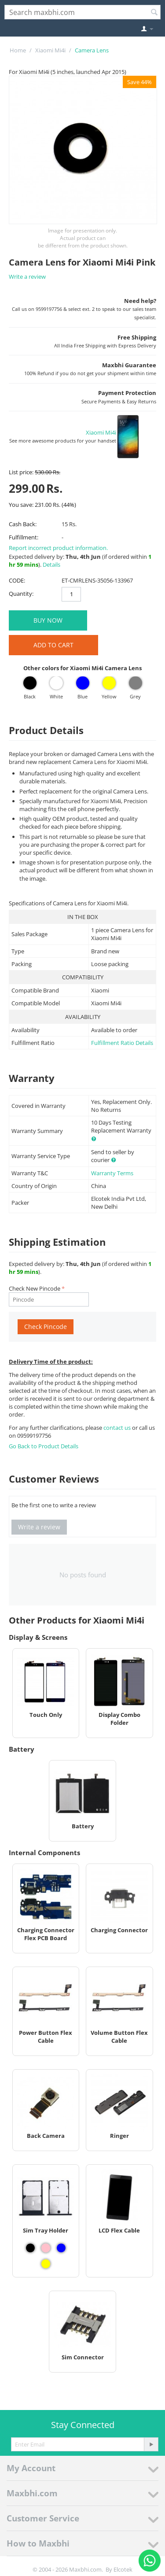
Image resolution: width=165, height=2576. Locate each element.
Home (18, 50)
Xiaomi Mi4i (50, 50)
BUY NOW (47, 620)
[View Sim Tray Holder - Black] (30, 2248)
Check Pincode (45, 1326)
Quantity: (21, 594)
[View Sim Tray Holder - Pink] (46, 2248)
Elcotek (123, 2569)
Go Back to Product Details (43, 1446)
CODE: (17, 580)
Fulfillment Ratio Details (122, 1043)
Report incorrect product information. (58, 548)
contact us (117, 1428)
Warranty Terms (112, 1173)
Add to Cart (53, 645)
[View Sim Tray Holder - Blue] (61, 2248)
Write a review (27, 276)
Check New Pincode (34, 1288)
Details (51, 564)
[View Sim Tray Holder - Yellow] (46, 2264)
